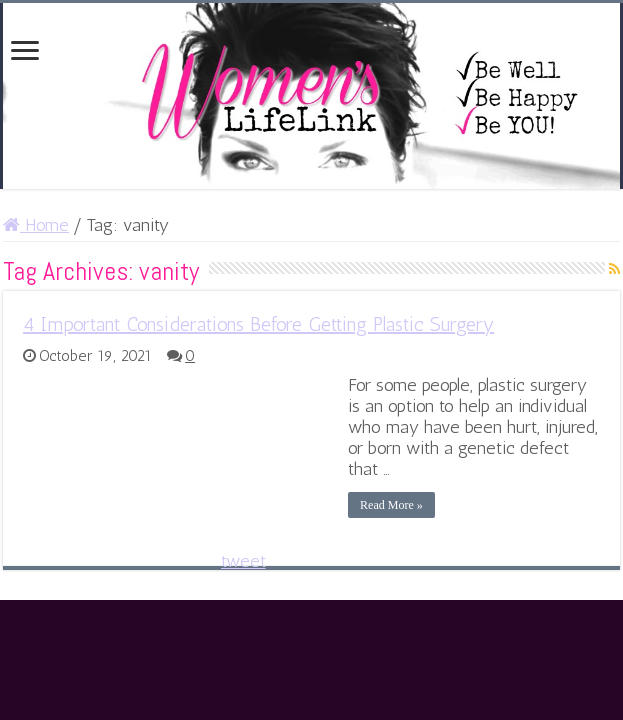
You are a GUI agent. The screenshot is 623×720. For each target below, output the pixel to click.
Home (36, 225)
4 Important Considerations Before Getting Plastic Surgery (258, 324)
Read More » (391, 505)
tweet (243, 561)
